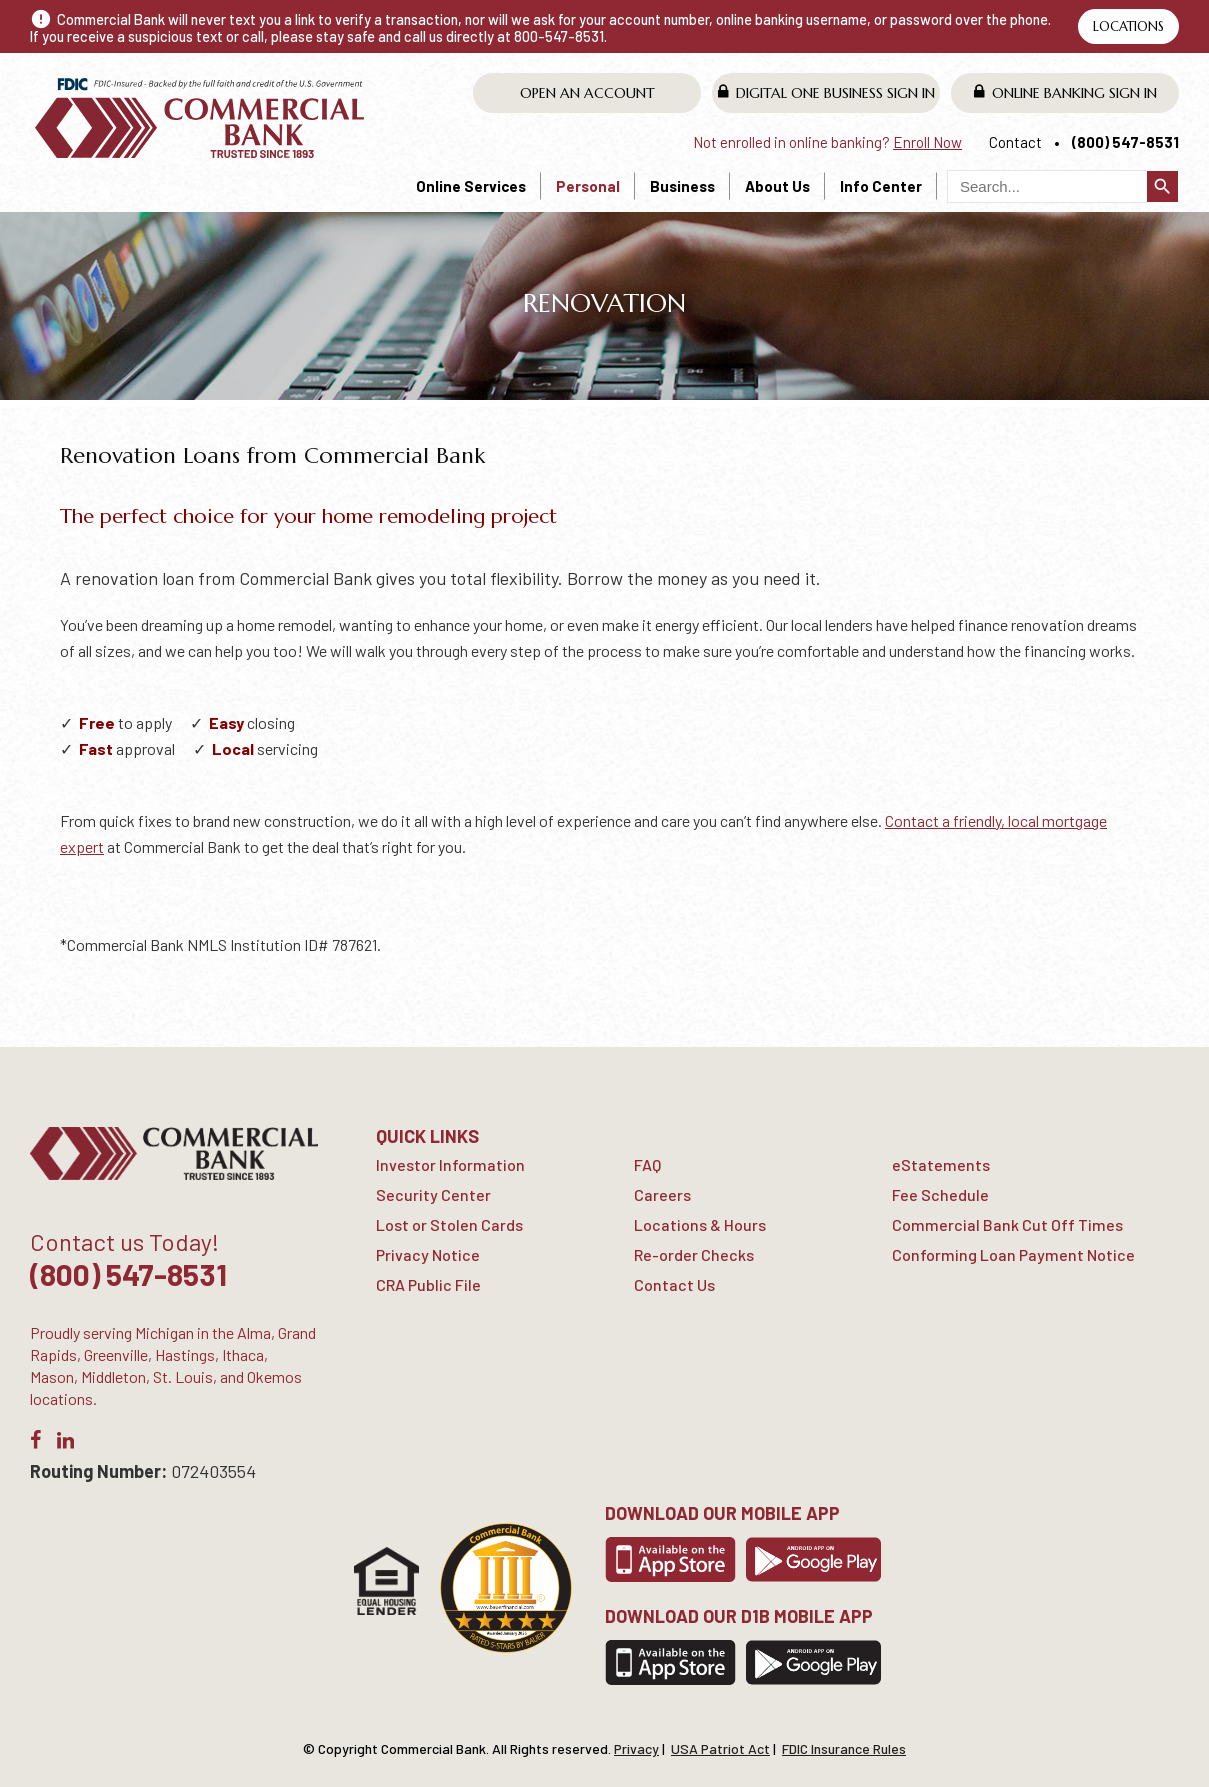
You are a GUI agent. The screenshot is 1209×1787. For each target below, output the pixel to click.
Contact (1015, 142)
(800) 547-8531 (1125, 142)
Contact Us (674, 1284)
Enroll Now (927, 142)
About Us (777, 186)
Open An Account (587, 93)
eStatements (941, 1164)
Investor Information (450, 1164)
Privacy (636, 1748)
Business (682, 186)
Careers (662, 1194)
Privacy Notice (428, 1254)
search (1162, 186)
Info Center (881, 186)
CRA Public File (428, 1284)
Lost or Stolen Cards (449, 1224)
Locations (1128, 26)
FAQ (647, 1164)
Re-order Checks (694, 1254)
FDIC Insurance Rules (844, 1748)
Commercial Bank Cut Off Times (1007, 1224)
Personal (588, 186)
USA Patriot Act (720, 1748)
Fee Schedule (940, 1194)
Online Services (471, 186)
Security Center (433, 1194)
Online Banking (1065, 92)
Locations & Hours (700, 1224)
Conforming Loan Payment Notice (1013, 1254)
